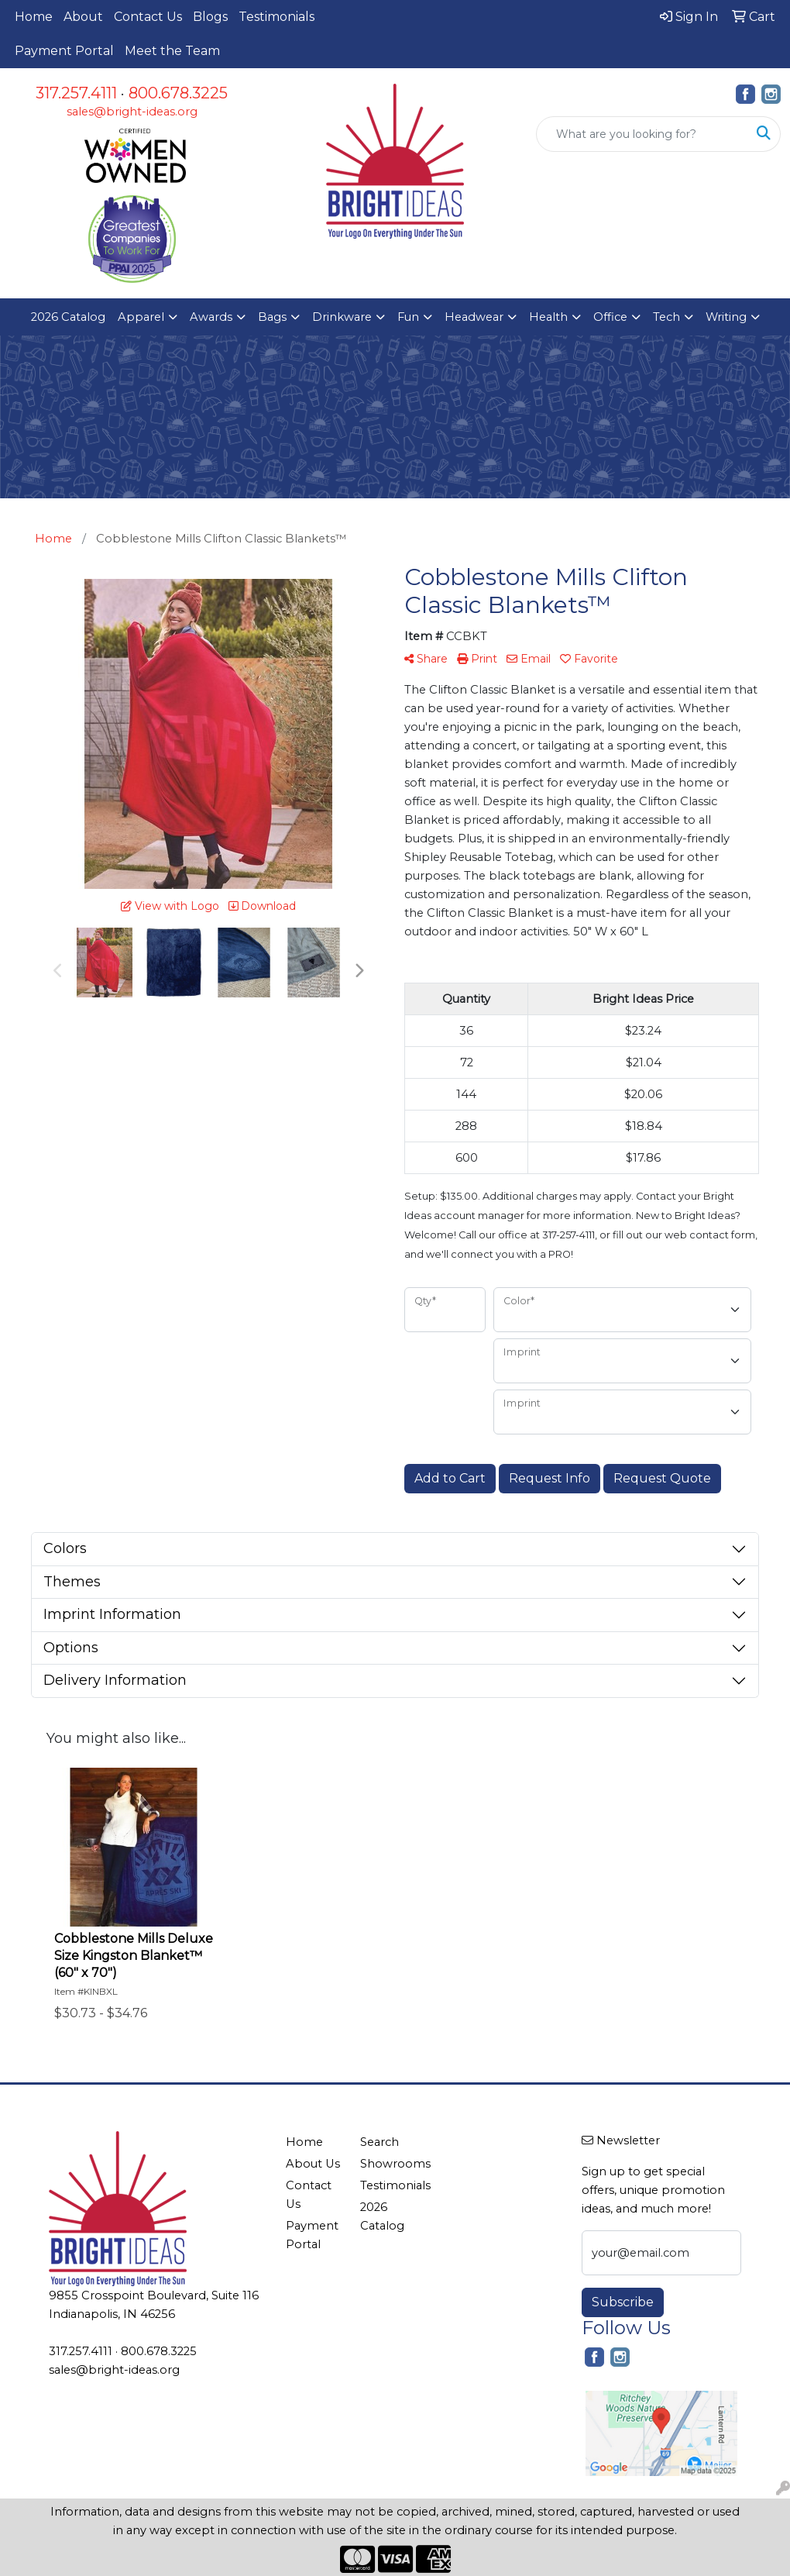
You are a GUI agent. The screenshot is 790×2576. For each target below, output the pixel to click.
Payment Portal (64, 50)
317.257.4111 (76, 93)
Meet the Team (172, 50)
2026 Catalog (68, 317)
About (83, 16)
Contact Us (148, 16)
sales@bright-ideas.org (132, 112)
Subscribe (623, 2302)
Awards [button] (211, 317)
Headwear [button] (474, 317)
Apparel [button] (141, 317)
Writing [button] (726, 317)
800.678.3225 (178, 93)
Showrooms (388, 2164)
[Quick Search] (642, 134)
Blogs (210, 16)
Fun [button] (408, 317)
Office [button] (610, 317)
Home (34, 16)
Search (379, 2142)
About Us (313, 2164)
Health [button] (548, 317)
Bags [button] (272, 317)
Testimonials (276, 16)
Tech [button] (666, 317)
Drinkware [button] (342, 317)
